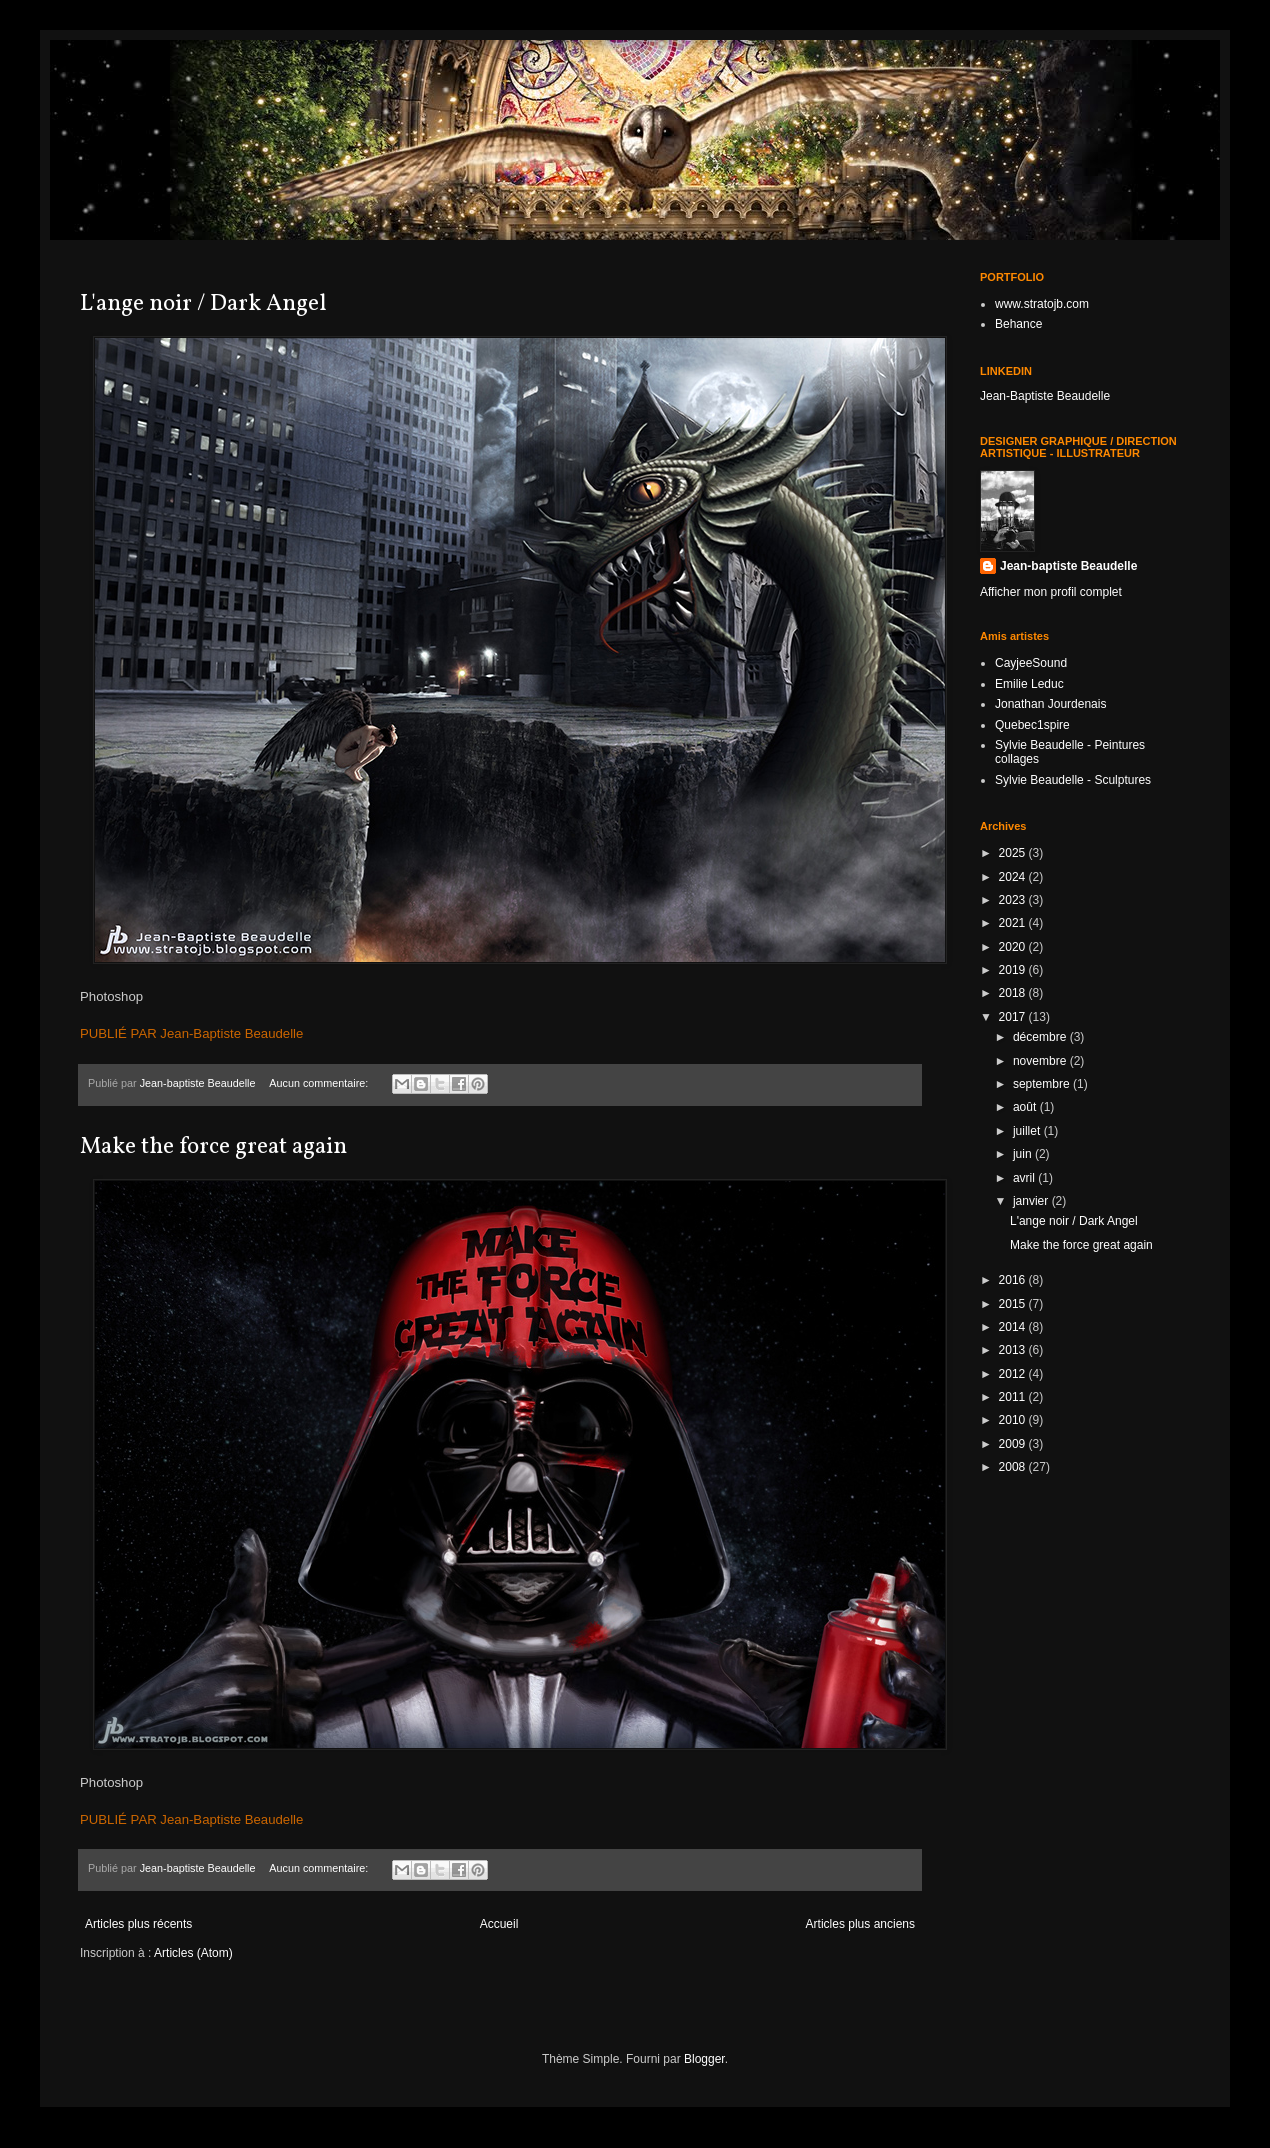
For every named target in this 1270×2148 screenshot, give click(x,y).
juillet (1028, 1131)
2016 (1014, 1280)
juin (1024, 1154)
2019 (1014, 970)
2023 (1014, 900)
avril (1025, 1178)
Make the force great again (213, 1147)
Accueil (499, 1924)
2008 (1014, 1467)
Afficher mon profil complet (1051, 592)
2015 (1014, 1304)
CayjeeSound (1031, 663)
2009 (1014, 1444)
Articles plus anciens (860, 1924)
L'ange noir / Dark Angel (203, 304)
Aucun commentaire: (320, 1083)
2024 (1014, 877)
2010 (1014, 1420)
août (1026, 1107)
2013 (1014, 1350)
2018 (1014, 993)
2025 (1014, 853)
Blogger (704, 2059)
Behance (1018, 324)
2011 (1014, 1397)
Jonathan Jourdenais (1050, 704)
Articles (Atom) (193, 1953)
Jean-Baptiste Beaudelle (1045, 396)
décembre (1041, 1037)
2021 (1014, 923)
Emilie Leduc (1029, 684)
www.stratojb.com (1042, 304)
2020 (1014, 947)
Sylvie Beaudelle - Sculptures (1073, 780)
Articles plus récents (138, 1924)
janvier (1032, 1201)
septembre (1043, 1084)
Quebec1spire (1032, 725)
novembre (1041, 1061)
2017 (1014, 1017)
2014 (1014, 1327)
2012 (1014, 1374)
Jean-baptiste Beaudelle (1068, 566)
